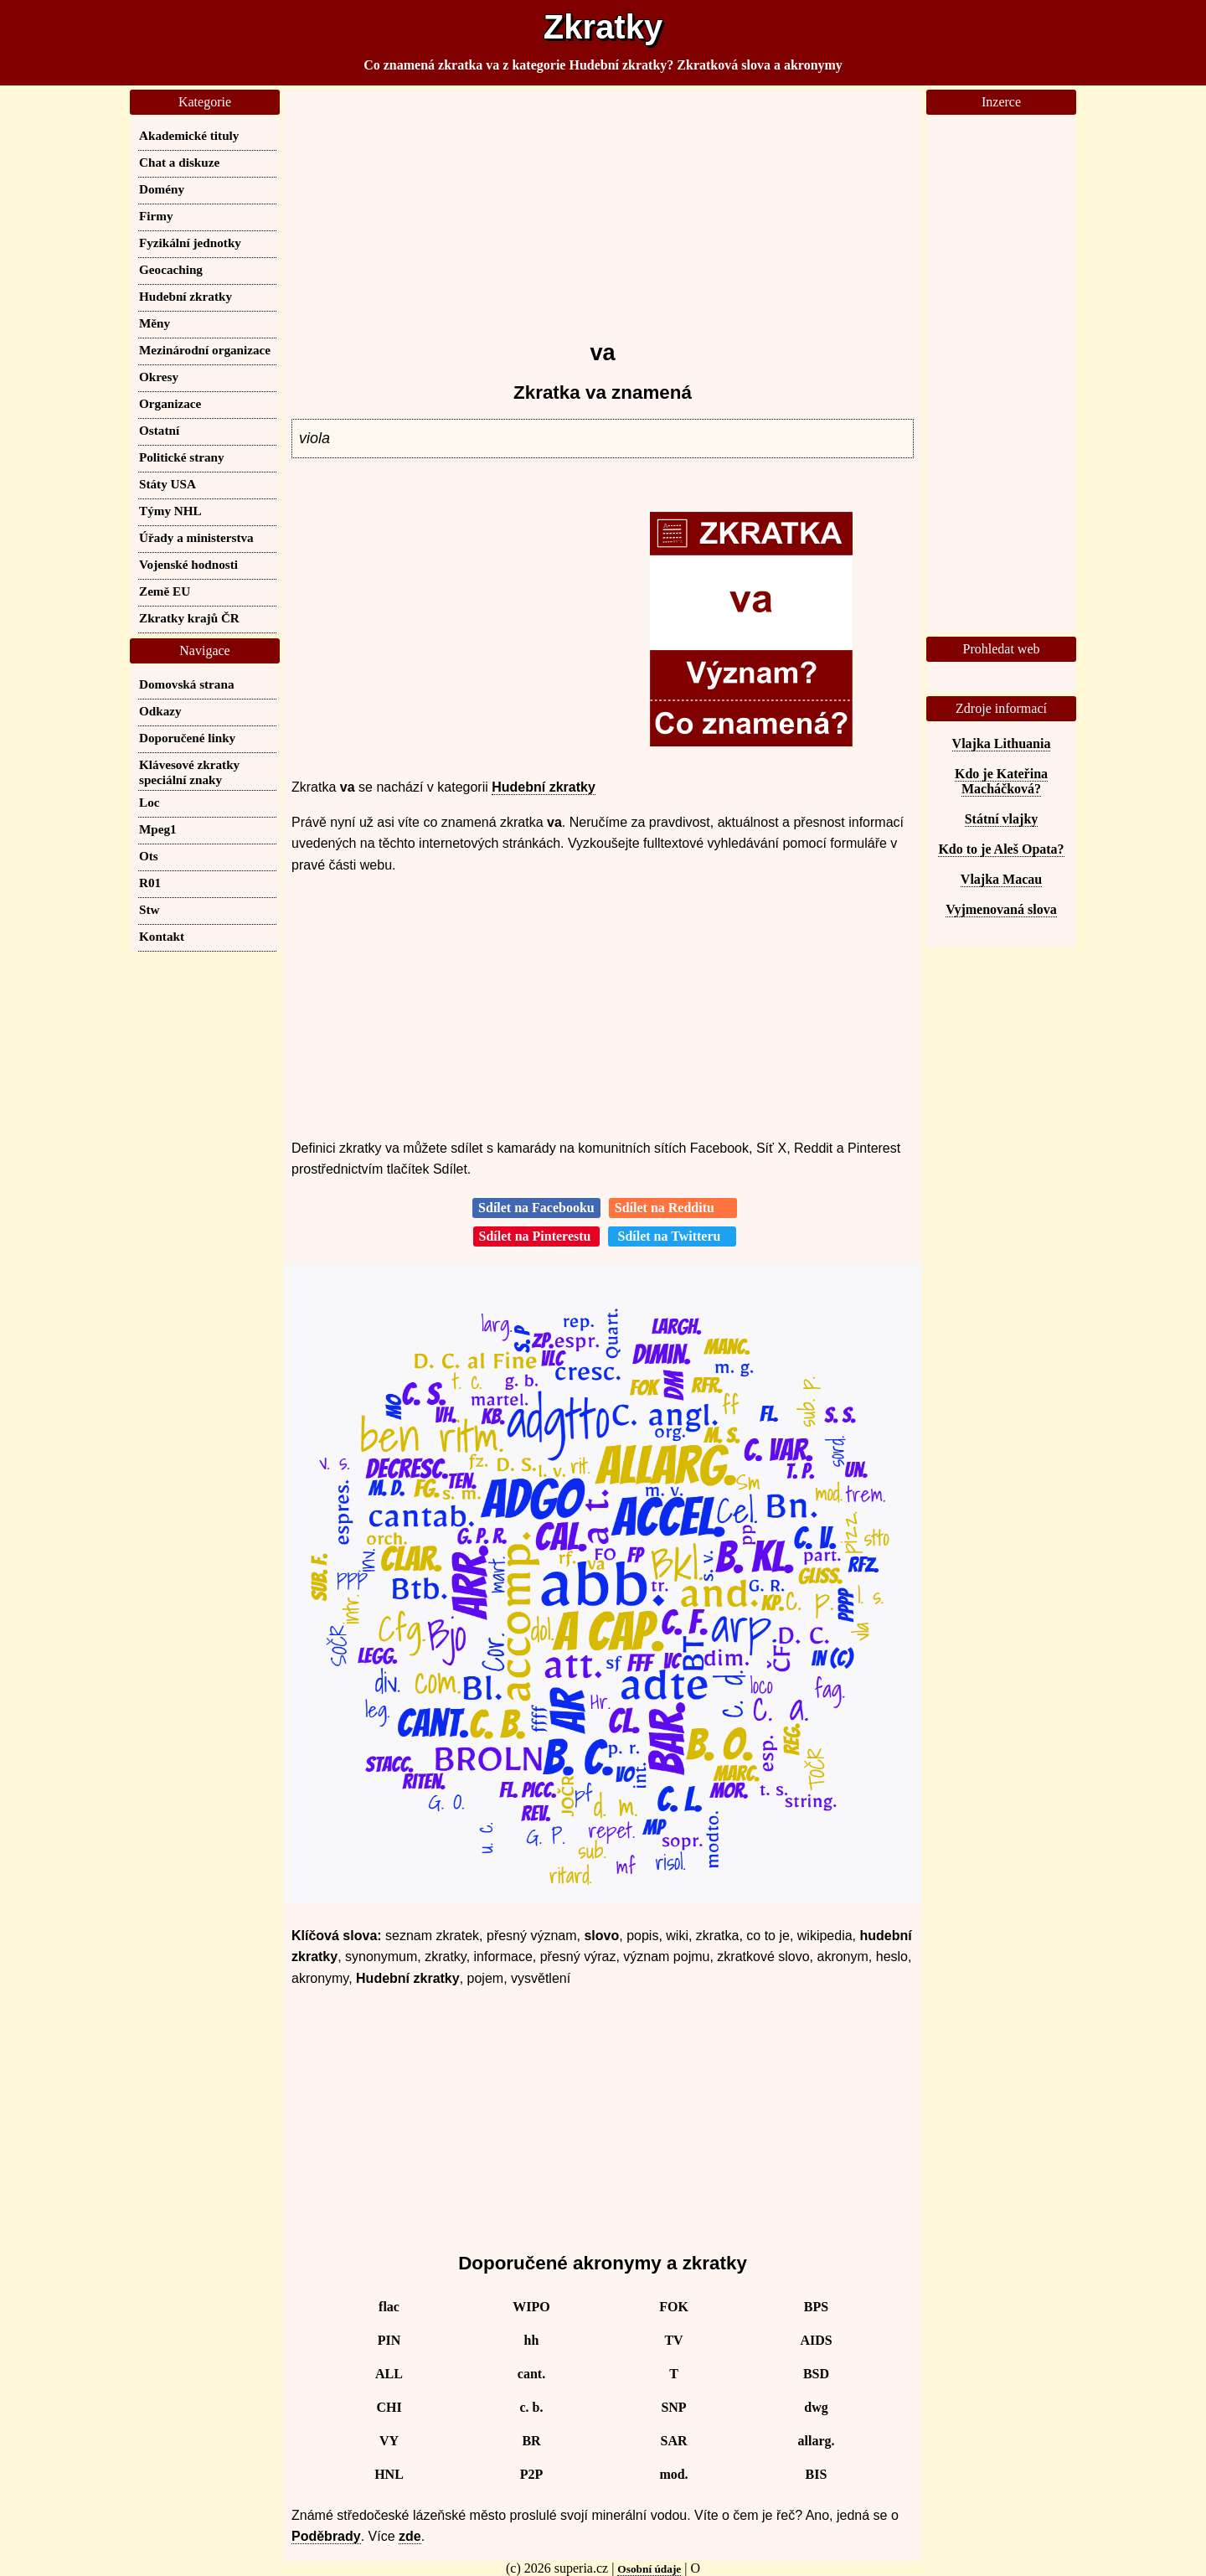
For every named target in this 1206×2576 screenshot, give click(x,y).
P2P (532, 2474)
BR (531, 2441)
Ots (148, 856)
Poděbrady (326, 2536)
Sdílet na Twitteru (672, 1236)
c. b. (532, 2407)
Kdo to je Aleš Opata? (1001, 849)
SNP (673, 2407)
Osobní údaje (649, 2569)
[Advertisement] (602, 207)
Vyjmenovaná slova (1001, 909)
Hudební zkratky (543, 787)
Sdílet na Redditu (672, 1207)
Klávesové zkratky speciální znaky (189, 772)
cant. (531, 2374)
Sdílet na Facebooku (536, 1207)
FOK (673, 2307)
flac (389, 2307)
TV (673, 2340)
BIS (816, 2474)
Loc (149, 802)
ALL (389, 2374)
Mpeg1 (158, 829)
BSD (816, 2374)
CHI (388, 2407)
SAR (673, 2441)
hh (531, 2340)
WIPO (531, 2307)
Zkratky (603, 26)
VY (389, 2441)
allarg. (816, 2441)
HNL (389, 2474)
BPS (816, 2307)
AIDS (816, 2340)
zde (410, 2536)
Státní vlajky (1001, 819)
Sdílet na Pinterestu (537, 1236)
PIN (389, 2340)
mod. (673, 2474)
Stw (149, 909)
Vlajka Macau (1001, 879)
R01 (150, 882)
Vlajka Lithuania (1001, 743)
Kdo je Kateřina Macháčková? (1001, 781)
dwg (815, 2407)
